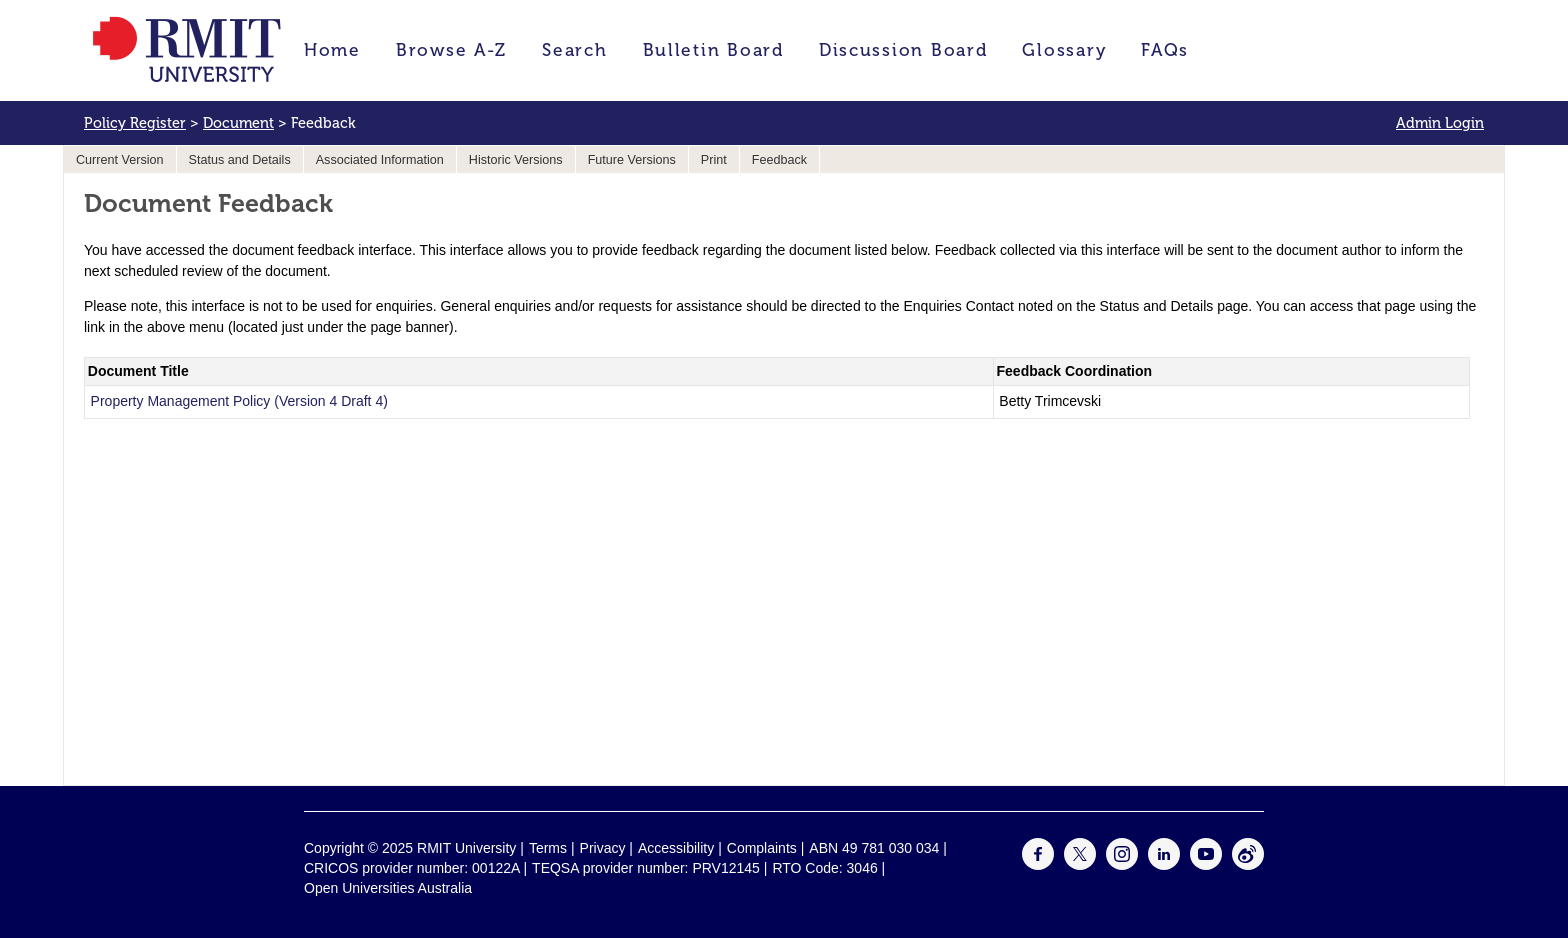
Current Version (120, 160)
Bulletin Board (713, 50)
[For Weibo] (1248, 865)
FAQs (1165, 50)
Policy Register (135, 123)
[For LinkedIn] (1164, 865)
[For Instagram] (1122, 865)
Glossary (1064, 50)
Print (714, 160)
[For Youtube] (1206, 865)
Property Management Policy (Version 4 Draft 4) (239, 401)
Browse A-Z (451, 50)
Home (332, 50)
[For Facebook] (1038, 865)
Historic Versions (516, 160)
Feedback (779, 160)
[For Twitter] (1080, 865)
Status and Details (240, 160)
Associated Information (380, 160)
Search (574, 50)
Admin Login (1440, 123)
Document (238, 123)
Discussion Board (903, 50)
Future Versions (632, 160)
